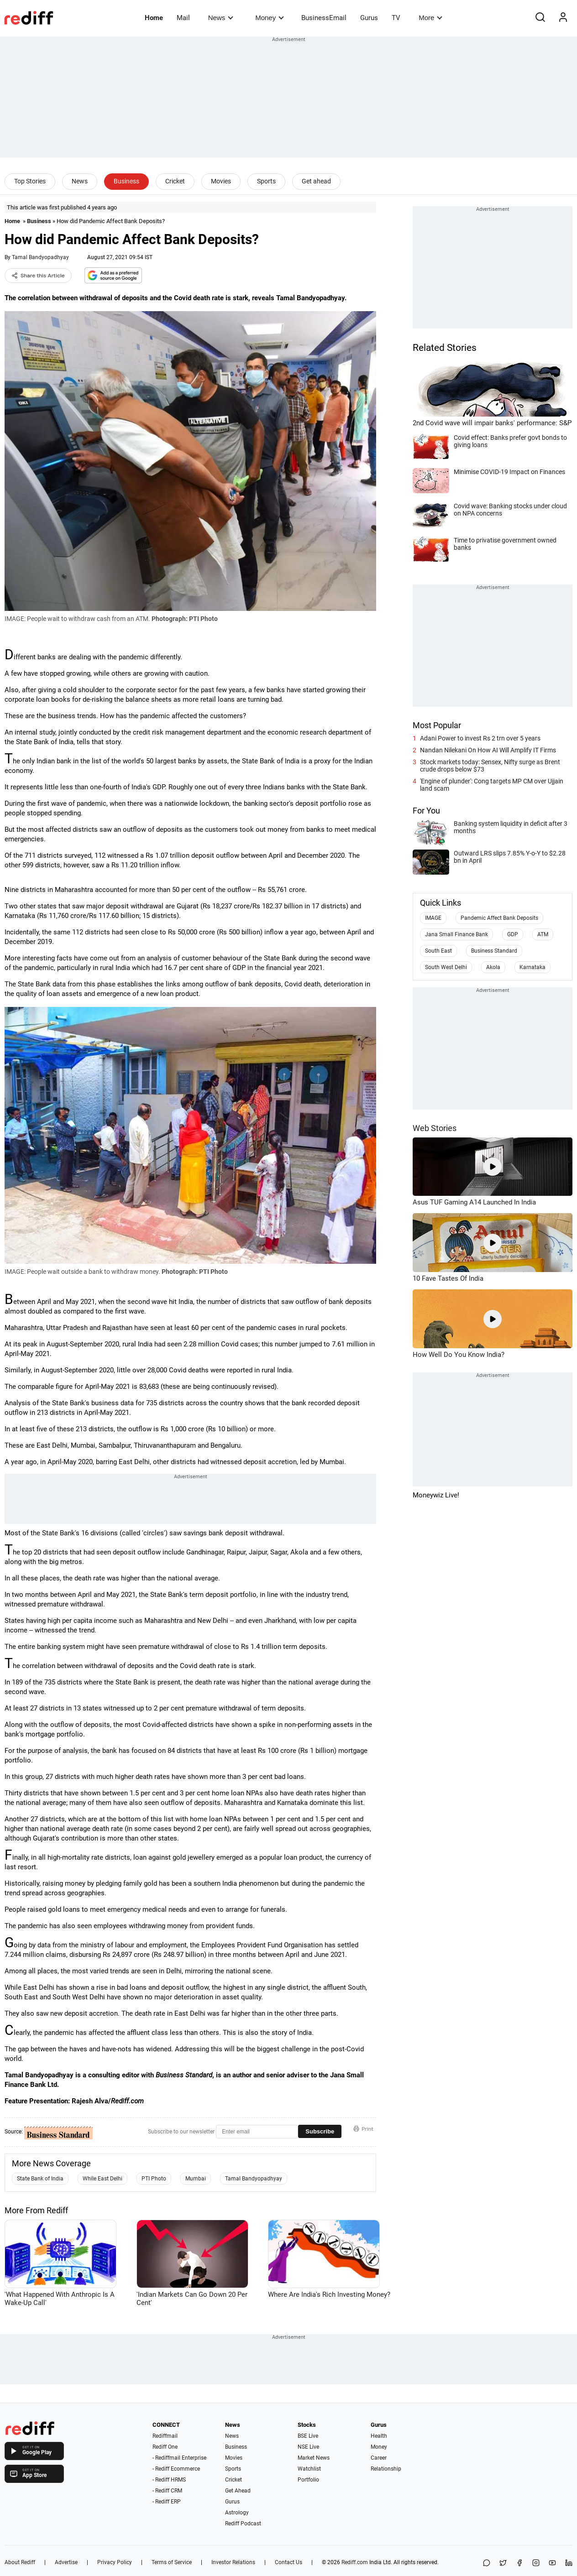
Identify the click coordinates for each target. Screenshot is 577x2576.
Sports (266, 181)
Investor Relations (233, 2562)
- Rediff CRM (167, 2490)
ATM (542, 934)
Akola (493, 967)
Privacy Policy (114, 2562)
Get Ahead (238, 2490)
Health (379, 2436)
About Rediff (20, 2562)
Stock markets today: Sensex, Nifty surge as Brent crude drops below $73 (490, 765)
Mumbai (195, 2178)
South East (438, 951)
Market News (314, 2458)
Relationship (386, 2469)
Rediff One (165, 2447)
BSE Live (308, 2436)
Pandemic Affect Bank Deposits (499, 918)
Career (379, 2458)
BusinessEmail (323, 18)
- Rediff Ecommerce (176, 2469)
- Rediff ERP (166, 2501)
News (220, 17)
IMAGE (433, 918)
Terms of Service (172, 2562)
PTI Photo (154, 2178)
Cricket (175, 181)
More (430, 17)
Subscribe (319, 2131)
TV (396, 18)
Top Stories (30, 181)
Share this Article (38, 275)
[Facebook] (519, 2563)
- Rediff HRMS (169, 2480)
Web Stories (434, 1128)
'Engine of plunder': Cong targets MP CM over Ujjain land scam (491, 784)
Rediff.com (354, 2562)
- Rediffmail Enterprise (179, 2458)
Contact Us (288, 2562)
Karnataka (532, 967)
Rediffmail (165, 2436)
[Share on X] (503, 2563)
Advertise (66, 2562)
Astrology (237, 2512)
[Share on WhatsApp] (486, 2563)
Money (269, 17)
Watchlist (309, 2469)
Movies (221, 181)
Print (363, 2129)
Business (126, 181)
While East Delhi (102, 2178)
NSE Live (308, 2447)
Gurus (369, 18)
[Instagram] (536, 2563)
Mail (183, 18)
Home (154, 18)
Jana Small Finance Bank (456, 934)
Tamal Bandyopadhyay (40, 257)
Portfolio (308, 2480)
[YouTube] (552, 2563)
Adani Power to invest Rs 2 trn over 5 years (480, 738)
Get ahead (316, 181)
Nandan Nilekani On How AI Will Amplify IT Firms (488, 750)
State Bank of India (40, 2178)
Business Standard (494, 951)
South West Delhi (446, 967)
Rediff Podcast (243, 2523)
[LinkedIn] (568, 2563)
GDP (512, 934)
